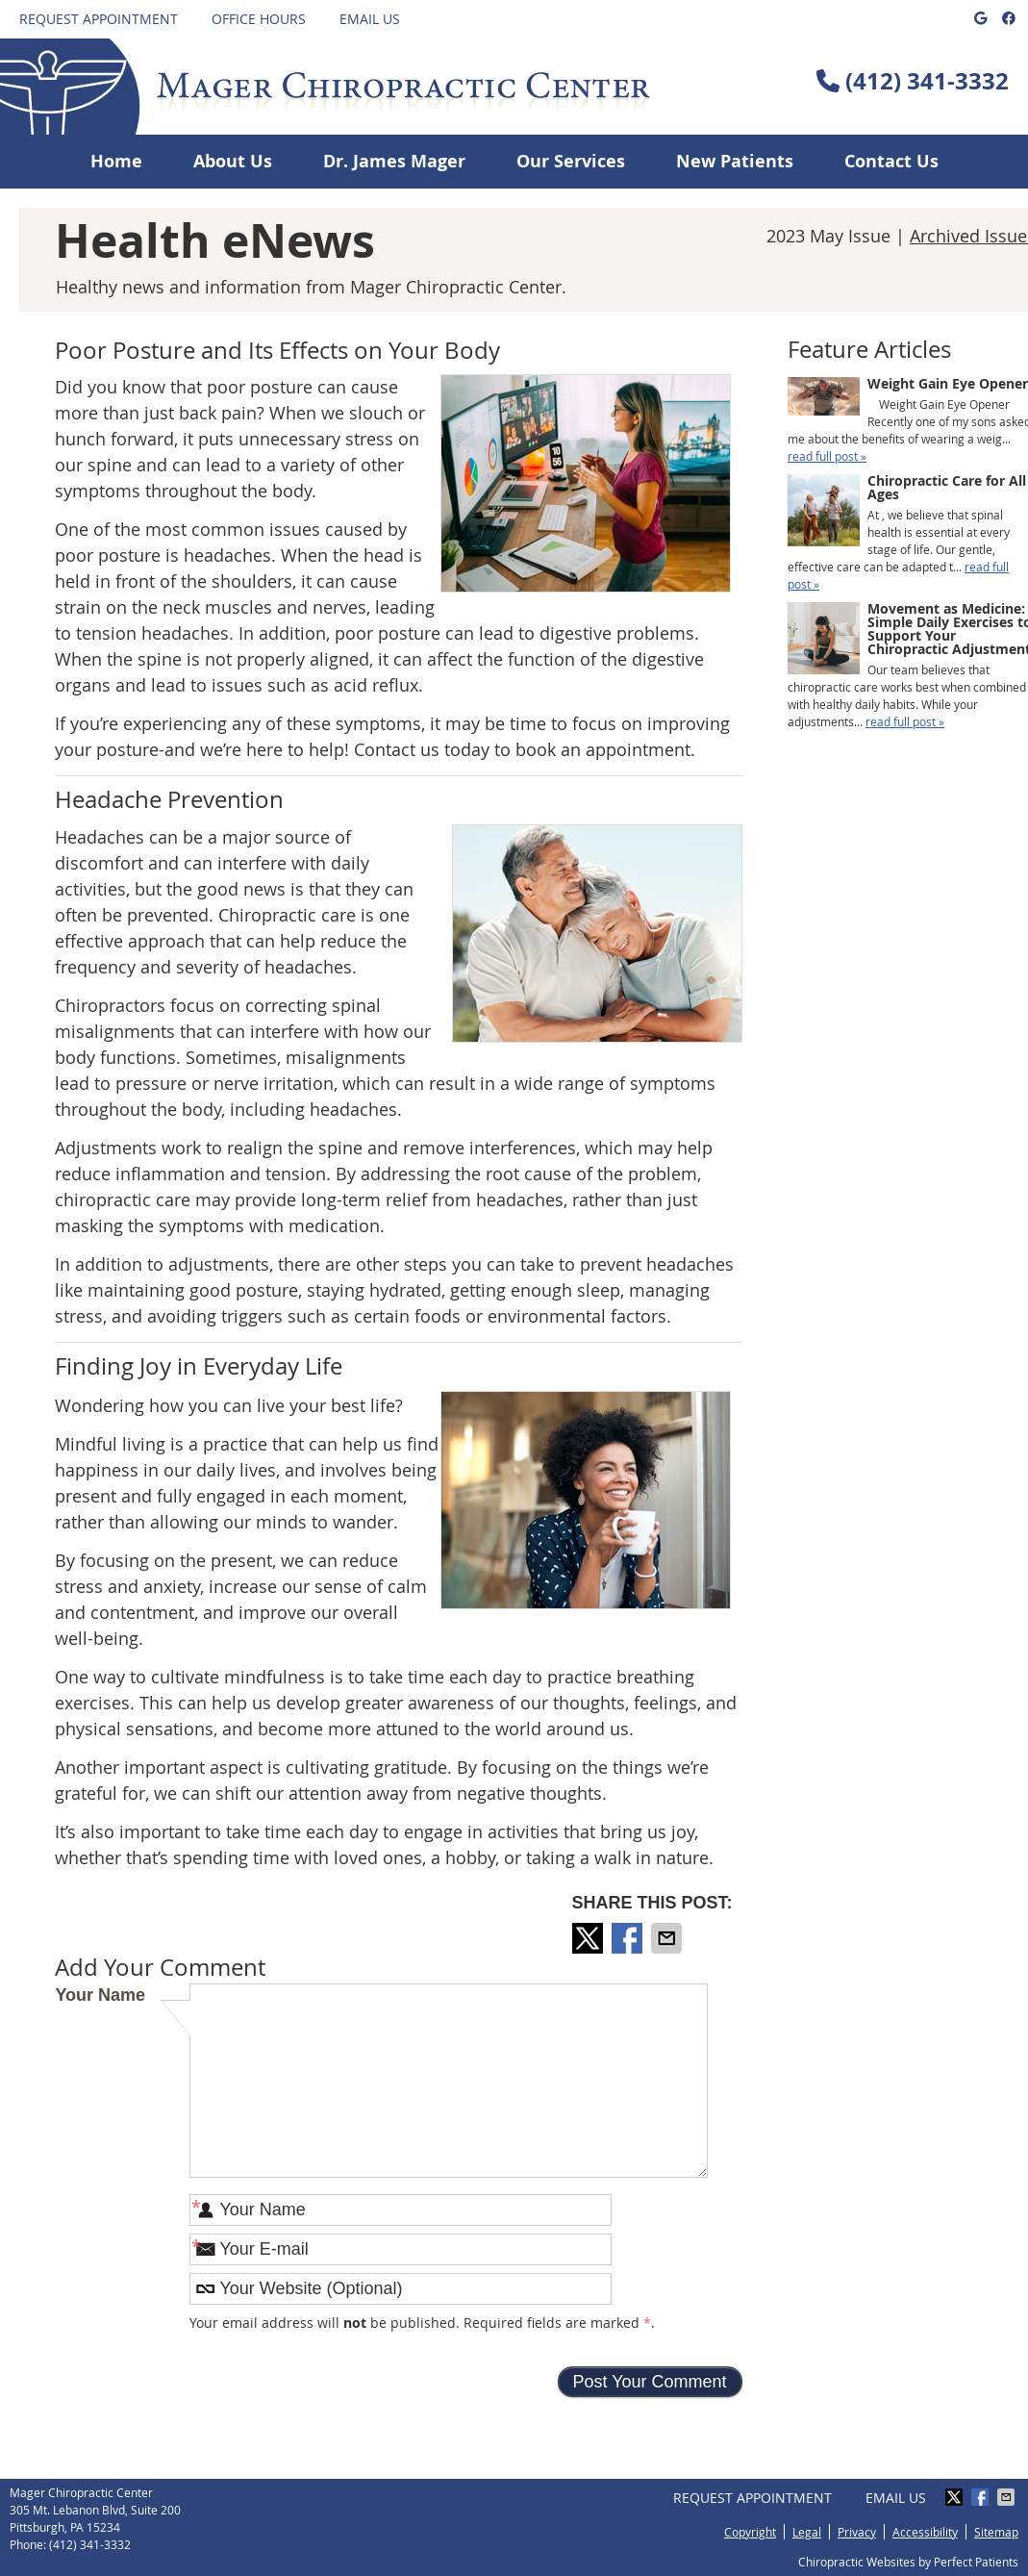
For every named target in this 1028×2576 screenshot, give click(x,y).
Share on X (589, 1938)
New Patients (734, 161)
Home (116, 161)
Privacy (857, 2531)
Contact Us (891, 161)
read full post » (827, 456)
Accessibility (925, 2531)
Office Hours (259, 19)
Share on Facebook (629, 1938)
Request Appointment (98, 19)
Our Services (570, 161)
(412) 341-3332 (927, 80)
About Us (232, 161)
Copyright (750, 2531)
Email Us (369, 19)
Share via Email (668, 1938)
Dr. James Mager (394, 161)
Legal (806, 2531)
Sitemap (996, 2531)
